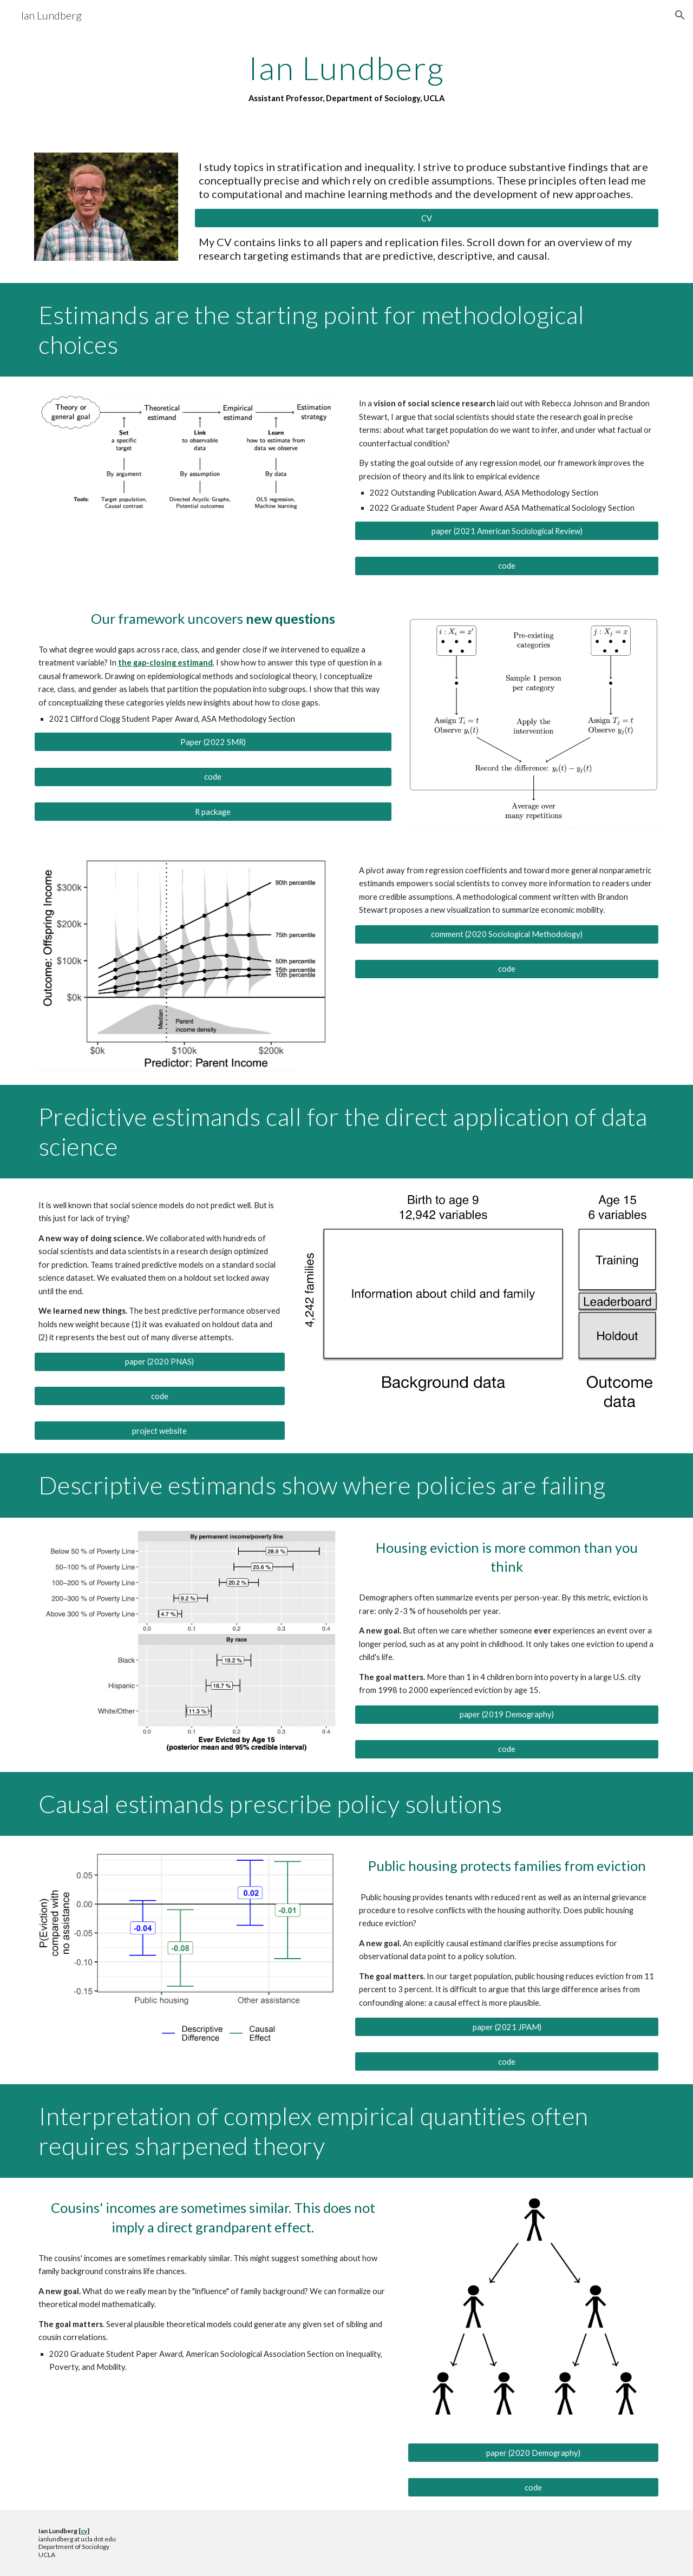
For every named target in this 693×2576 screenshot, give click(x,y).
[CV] (426, 218)
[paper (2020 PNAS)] (160, 1361)
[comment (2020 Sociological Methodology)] (506, 933)
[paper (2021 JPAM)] (506, 2026)
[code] (506, 565)
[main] (346, 77)
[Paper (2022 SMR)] (213, 741)
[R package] (213, 811)
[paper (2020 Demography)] (533, 2452)
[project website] (160, 1430)
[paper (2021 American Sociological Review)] (506, 530)
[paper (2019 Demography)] (506, 1714)
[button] (680, 15)
